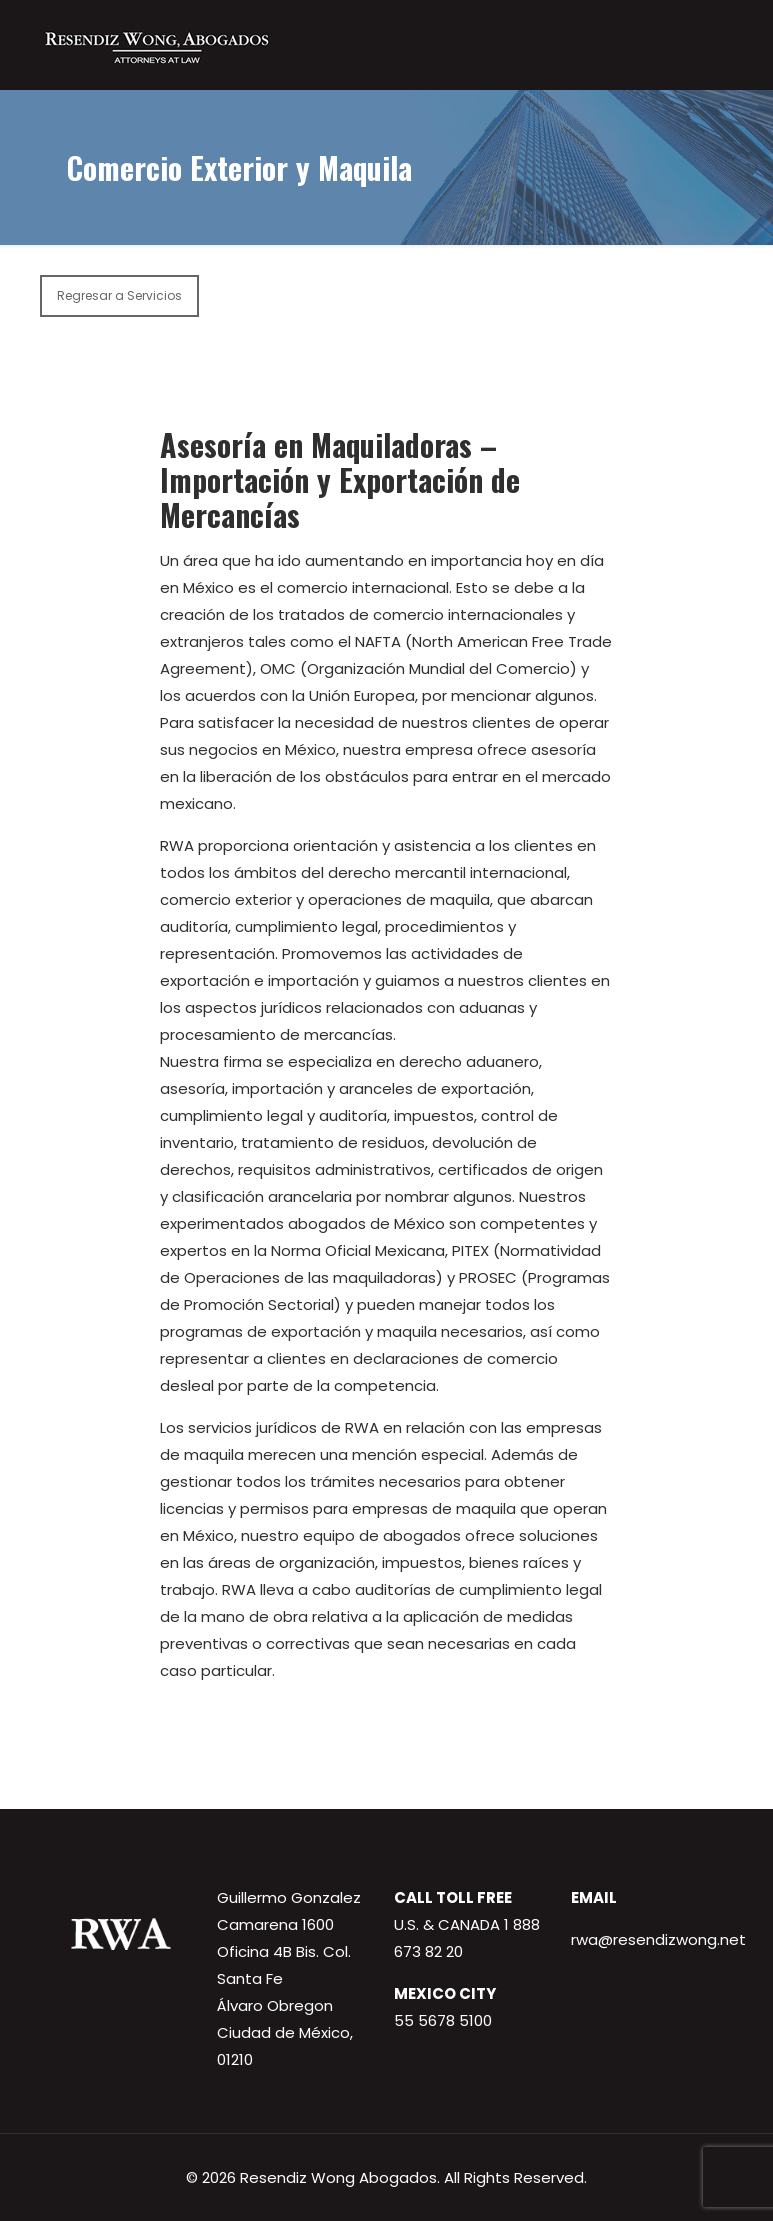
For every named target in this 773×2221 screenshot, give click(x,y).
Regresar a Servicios (119, 295)
